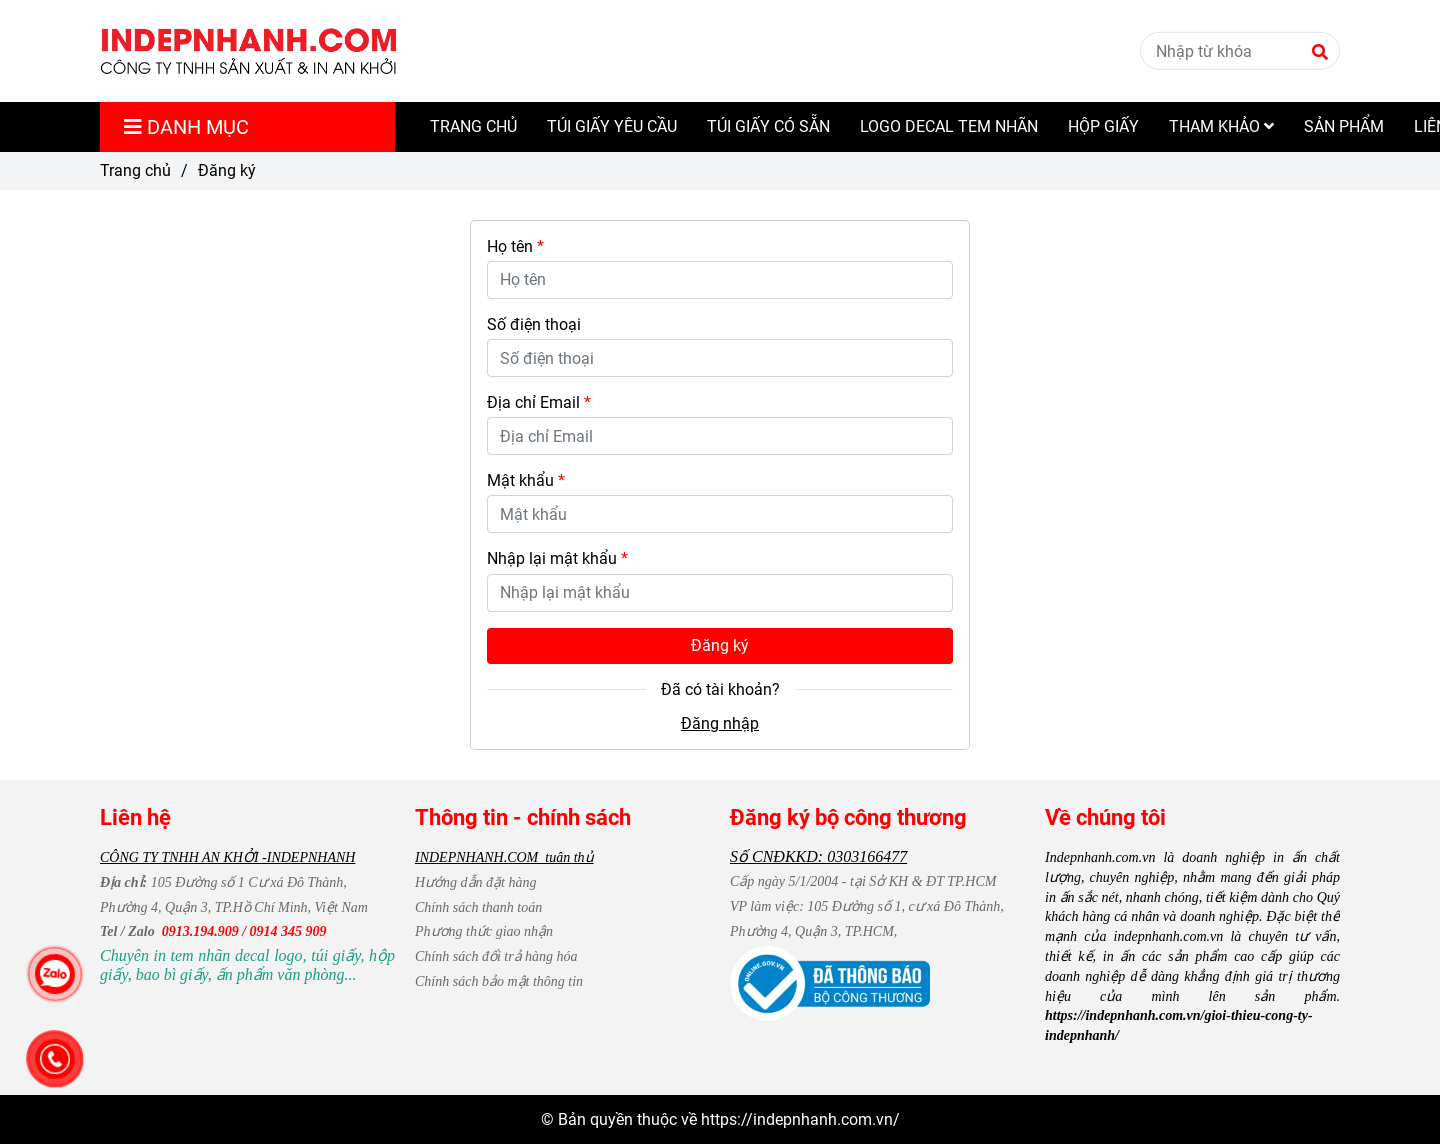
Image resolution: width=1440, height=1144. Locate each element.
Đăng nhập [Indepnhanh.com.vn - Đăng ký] (720, 723)
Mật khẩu (526, 480)
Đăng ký (720, 645)
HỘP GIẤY (1103, 126)
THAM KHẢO (1221, 126)
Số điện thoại (534, 324)
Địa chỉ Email (539, 402)
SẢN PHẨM (1344, 126)
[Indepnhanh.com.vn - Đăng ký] (249, 51)
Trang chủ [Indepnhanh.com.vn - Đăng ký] (135, 170)
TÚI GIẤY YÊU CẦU (612, 126)
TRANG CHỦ (473, 126)
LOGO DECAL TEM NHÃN (949, 126)
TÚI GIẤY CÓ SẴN (768, 126)
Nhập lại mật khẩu (557, 558)
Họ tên (515, 246)
